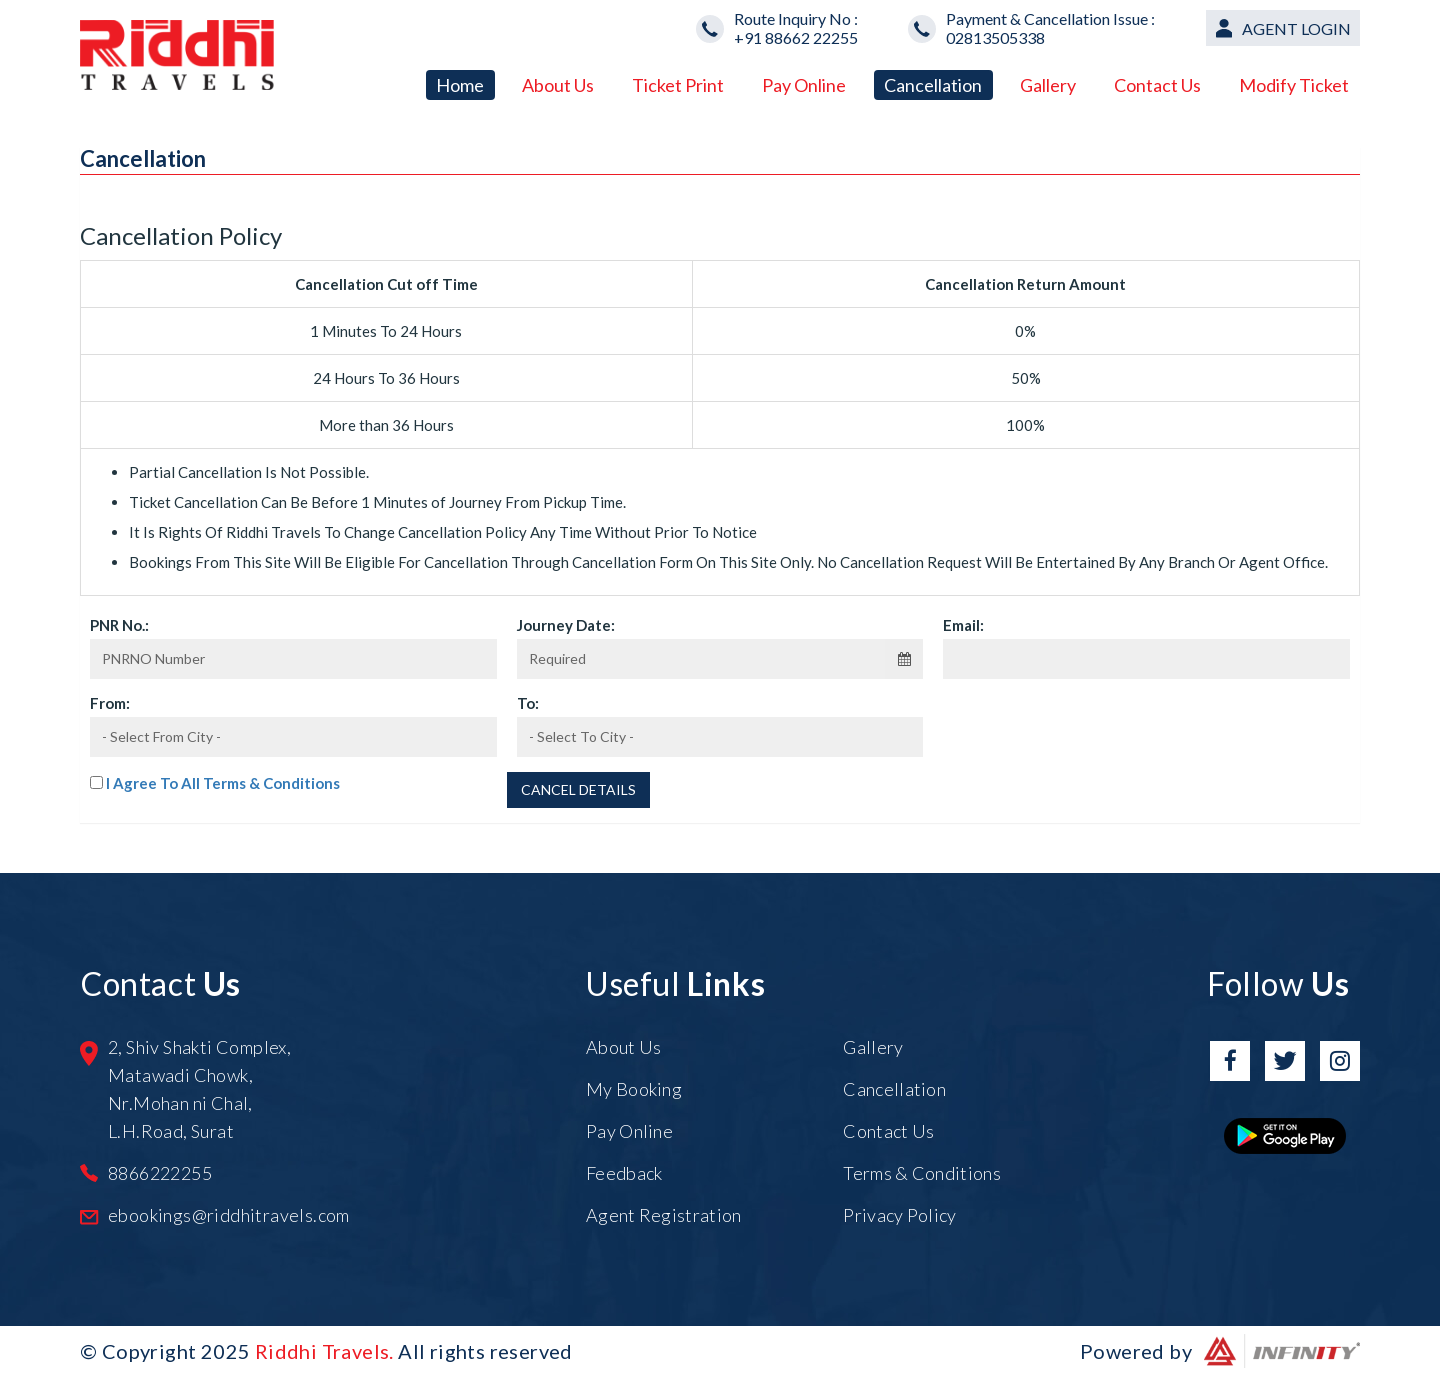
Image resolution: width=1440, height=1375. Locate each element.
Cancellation (933, 85)
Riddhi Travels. (324, 1351)
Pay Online (804, 85)
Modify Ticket (1294, 85)
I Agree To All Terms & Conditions (223, 783)
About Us (558, 85)
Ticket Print (678, 85)
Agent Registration (663, 1215)
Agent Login (1296, 28)
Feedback (624, 1173)
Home (460, 85)
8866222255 (160, 1173)
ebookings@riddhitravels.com (229, 1215)
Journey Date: (566, 625)
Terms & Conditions (921, 1173)
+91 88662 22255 (796, 37)
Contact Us (1157, 85)
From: (110, 703)
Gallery (1048, 85)
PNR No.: (119, 625)
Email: (963, 625)
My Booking (634, 1089)
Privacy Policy (899, 1215)
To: (528, 703)
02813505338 (995, 37)
